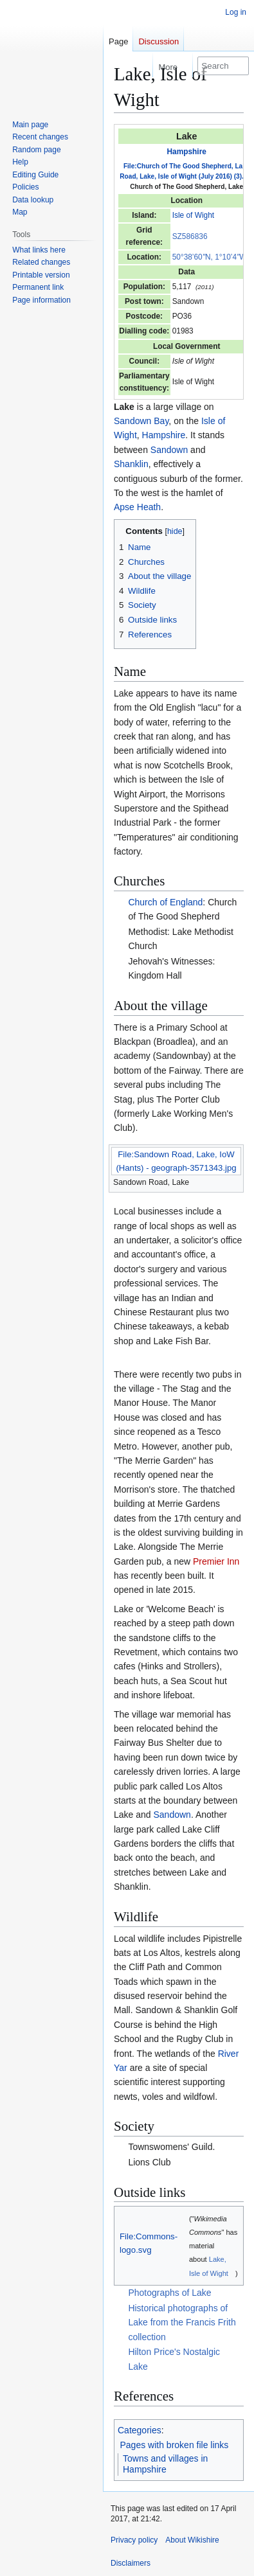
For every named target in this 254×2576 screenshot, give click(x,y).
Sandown (169, 450)
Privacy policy (134, 2540)
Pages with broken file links (174, 2445)
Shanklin (131, 464)
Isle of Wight (193, 215)
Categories (139, 2430)
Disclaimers (130, 2563)
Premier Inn (216, 1561)
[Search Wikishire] (223, 66)
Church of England (165, 902)
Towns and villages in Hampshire (165, 2464)
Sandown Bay (141, 421)
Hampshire (186, 151)
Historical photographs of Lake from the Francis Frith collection (181, 2322)
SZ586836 (190, 236)
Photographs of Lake (169, 2292)
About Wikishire (192, 2540)
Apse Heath (137, 507)
